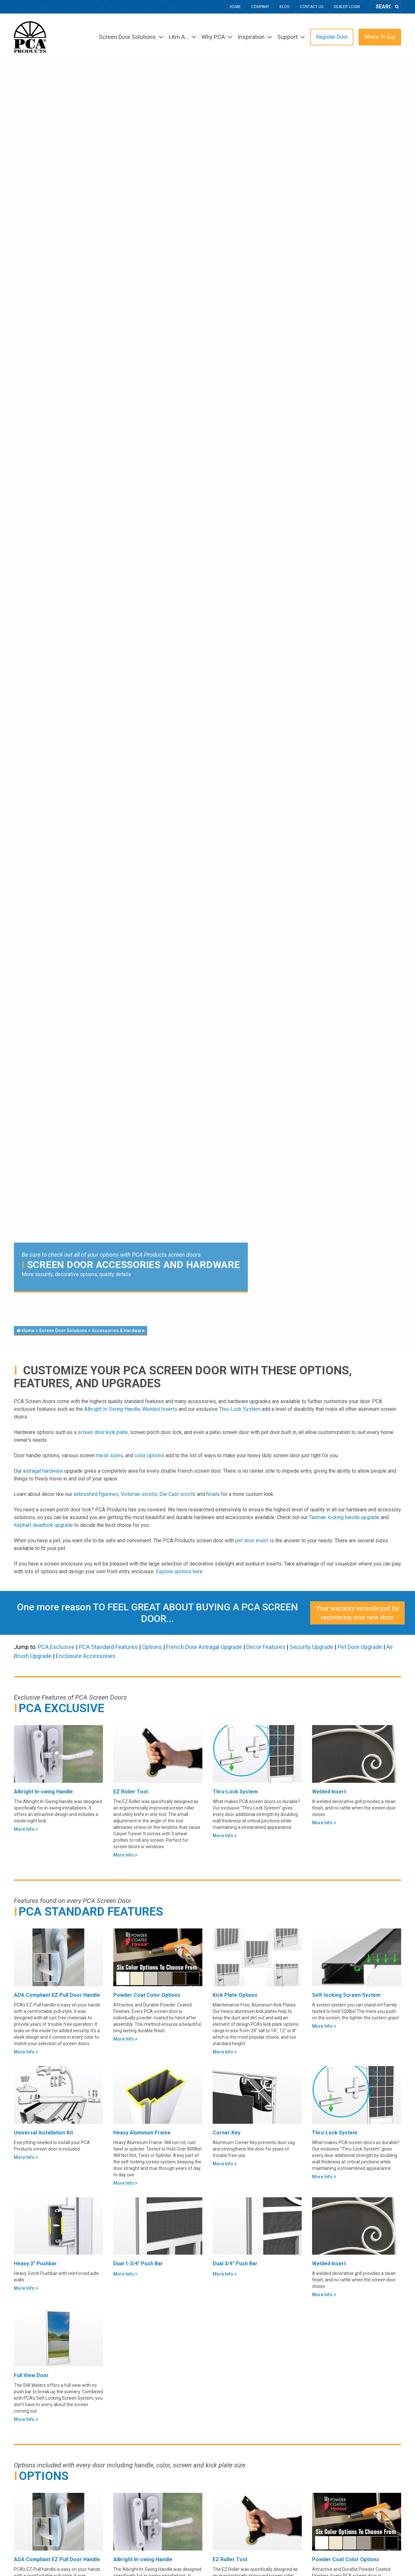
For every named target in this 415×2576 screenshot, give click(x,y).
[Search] (396, 7)
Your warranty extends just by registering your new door (357, 1613)
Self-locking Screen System (346, 1995)
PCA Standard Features (109, 1647)
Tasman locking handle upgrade (344, 1517)
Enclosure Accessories (86, 1656)
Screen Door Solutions (63, 1330)
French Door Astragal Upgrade (204, 1647)
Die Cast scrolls (177, 1494)
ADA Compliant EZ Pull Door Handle (57, 1995)
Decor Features (265, 1647)
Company (260, 7)
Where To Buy (379, 37)
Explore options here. (180, 1571)
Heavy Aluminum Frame (142, 2133)
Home (235, 7)
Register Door (332, 37)
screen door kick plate (103, 1432)
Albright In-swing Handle (43, 1792)
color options (149, 1455)
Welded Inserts (159, 1409)
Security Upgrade (311, 1647)
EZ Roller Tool (130, 1792)
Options (152, 1647)
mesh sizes (109, 1455)
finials (213, 1494)
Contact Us (311, 7)
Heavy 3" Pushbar (35, 2263)
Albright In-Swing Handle (112, 1409)
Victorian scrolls (139, 1494)
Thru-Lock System (239, 1409)
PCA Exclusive (56, 1647)
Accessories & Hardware (118, 1330)
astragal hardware (43, 1471)
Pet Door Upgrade (360, 1647)
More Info (26, 1829)
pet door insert (252, 1540)
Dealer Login (347, 7)
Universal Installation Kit (43, 2133)
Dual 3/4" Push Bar (235, 2263)
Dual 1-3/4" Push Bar (138, 2263)
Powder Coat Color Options (146, 1995)
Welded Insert (329, 1792)
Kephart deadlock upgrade (43, 1525)
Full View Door (31, 2375)
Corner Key (226, 2133)
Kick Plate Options (235, 1995)
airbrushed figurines (96, 1494)
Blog (284, 7)
